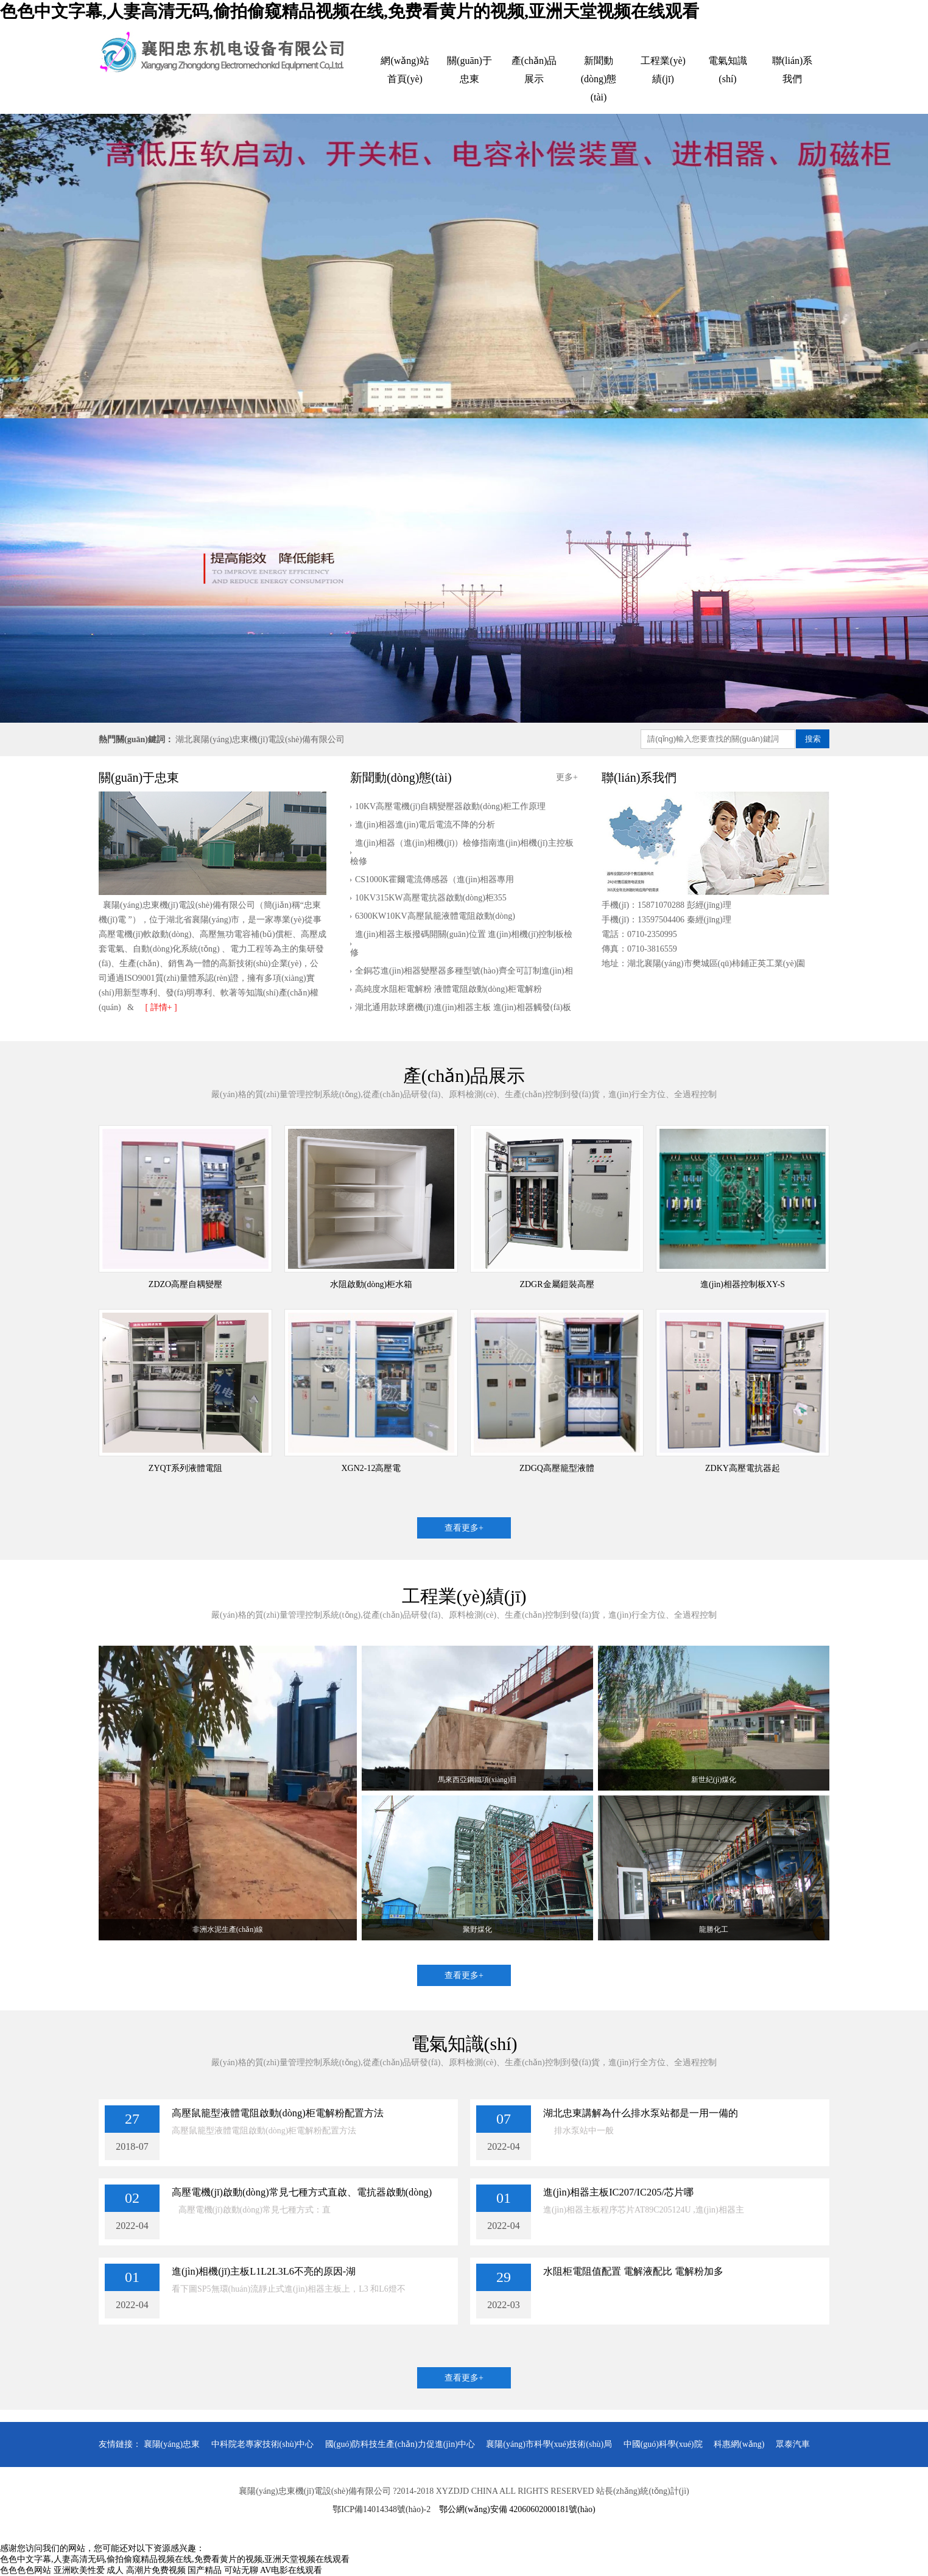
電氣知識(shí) (727, 69)
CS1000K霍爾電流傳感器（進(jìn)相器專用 (434, 879)
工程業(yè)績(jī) (663, 69)
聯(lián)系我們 (792, 69)
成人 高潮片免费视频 (146, 2570)
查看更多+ (464, 1527)
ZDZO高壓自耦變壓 (185, 1284)
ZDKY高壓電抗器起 (742, 1468)
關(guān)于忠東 (469, 69)
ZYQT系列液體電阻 (185, 1468)
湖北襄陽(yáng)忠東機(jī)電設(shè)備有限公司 (260, 739)
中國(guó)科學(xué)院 (663, 2444)
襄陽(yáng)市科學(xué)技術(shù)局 (549, 2444)
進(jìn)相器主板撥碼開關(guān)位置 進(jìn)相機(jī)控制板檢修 (461, 943)
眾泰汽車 (793, 2444)
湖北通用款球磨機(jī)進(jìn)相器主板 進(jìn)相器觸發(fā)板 (463, 1007)
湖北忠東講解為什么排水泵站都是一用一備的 (640, 2113)
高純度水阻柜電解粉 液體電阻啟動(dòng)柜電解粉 (448, 989)
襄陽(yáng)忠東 (172, 2444)
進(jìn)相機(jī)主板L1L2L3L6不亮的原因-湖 (264, 2271)
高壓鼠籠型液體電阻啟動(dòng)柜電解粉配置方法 (278, 2113)
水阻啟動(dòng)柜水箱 (371, 1284)
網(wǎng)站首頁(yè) (405, 69)
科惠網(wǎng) (739, 2444)
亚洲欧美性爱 (79, 2570)
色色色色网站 (25, 2570)
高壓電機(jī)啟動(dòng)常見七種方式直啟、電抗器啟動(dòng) (302, 2192)
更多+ (567, 777)
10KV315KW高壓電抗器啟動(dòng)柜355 (431, 897)
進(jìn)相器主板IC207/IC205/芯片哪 (618, 2192)
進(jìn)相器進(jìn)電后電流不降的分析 (425, 824)
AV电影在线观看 (291, 2570)
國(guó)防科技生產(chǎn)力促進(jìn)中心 (400, 2444)
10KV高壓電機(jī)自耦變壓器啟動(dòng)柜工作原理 (450, 806)
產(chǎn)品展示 (534, 69)
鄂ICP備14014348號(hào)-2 (381, 2509)
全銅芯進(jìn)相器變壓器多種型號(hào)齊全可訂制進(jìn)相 (464, 970)
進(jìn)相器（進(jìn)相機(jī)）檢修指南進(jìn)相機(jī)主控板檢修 (462, 852)
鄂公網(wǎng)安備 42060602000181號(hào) (517, 2509)
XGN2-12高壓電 (371, 1468)
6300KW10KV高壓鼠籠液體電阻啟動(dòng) (435, 916)
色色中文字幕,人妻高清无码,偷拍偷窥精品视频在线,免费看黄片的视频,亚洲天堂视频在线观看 (349, 11)
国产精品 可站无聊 (223, 2570)
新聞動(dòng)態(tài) (599, 78)
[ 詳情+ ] (161, 1007)
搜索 (813, 738)
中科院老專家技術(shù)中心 (262, 2444)
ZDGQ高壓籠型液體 (556, 1468)
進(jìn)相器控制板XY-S (742, 1284)
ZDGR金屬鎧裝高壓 (556, 1284)
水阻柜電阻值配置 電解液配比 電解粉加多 (633, 2271)
